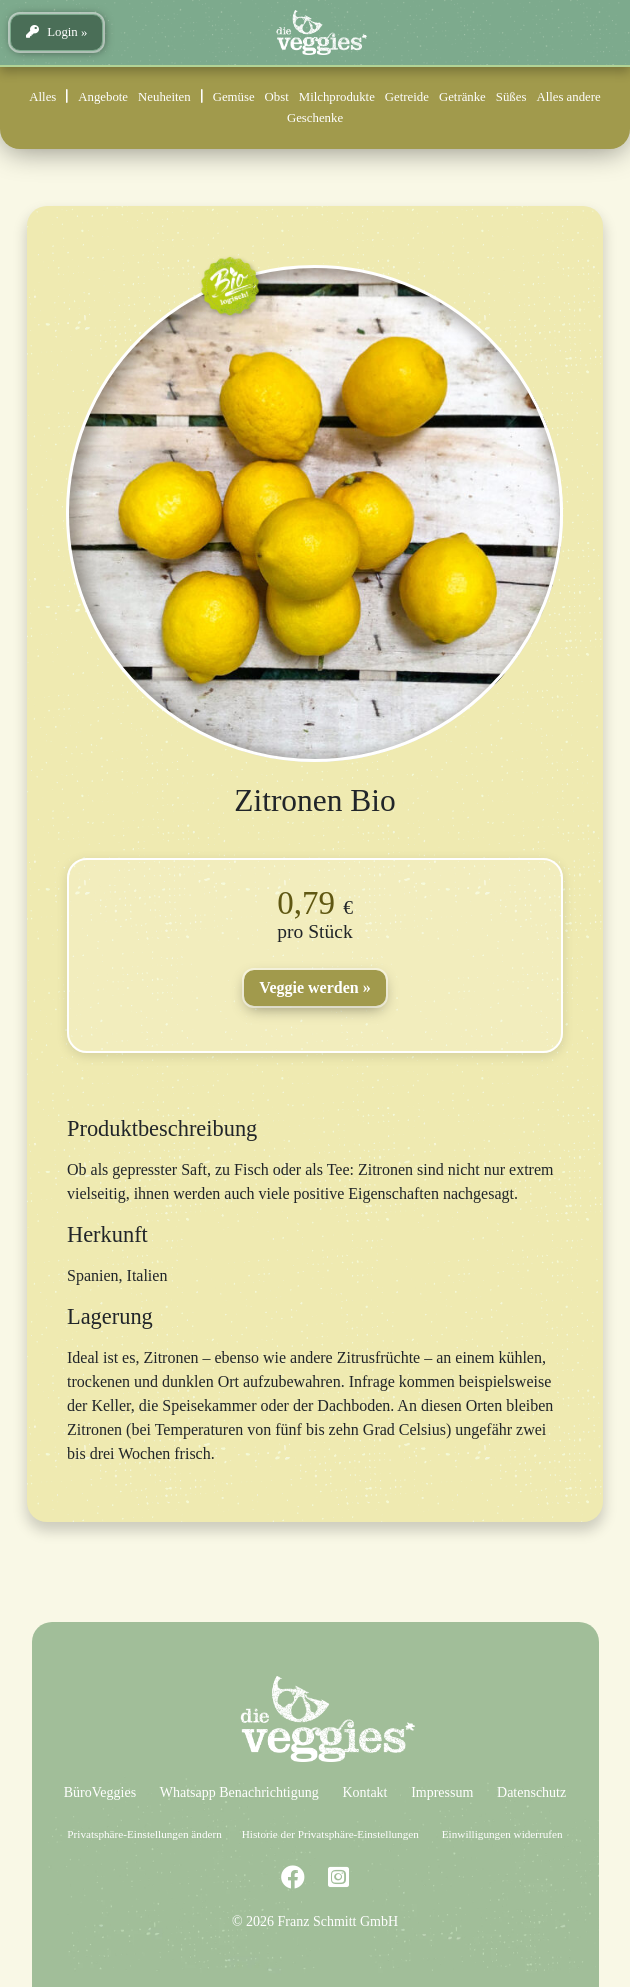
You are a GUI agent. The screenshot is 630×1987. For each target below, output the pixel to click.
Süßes (511, 97)
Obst (277, 97)
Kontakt (364, 1792)
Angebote (103, 97)
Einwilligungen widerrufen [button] (502, 1834)
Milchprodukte (337, 97)
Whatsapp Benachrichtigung (239, 1792)
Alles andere (568, 97)
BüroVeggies (100, 1792)
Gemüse (234, 97)
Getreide (407, 97)
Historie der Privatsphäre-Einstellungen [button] (330, 1834)
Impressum (442, 1792)
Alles (42, 97)
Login (52, 32)
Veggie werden (308, 987)
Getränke (462, 97)
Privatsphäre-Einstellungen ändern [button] (144, 1834)
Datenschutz (531, 1792)
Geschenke (315, 118)
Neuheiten (164, 97)
